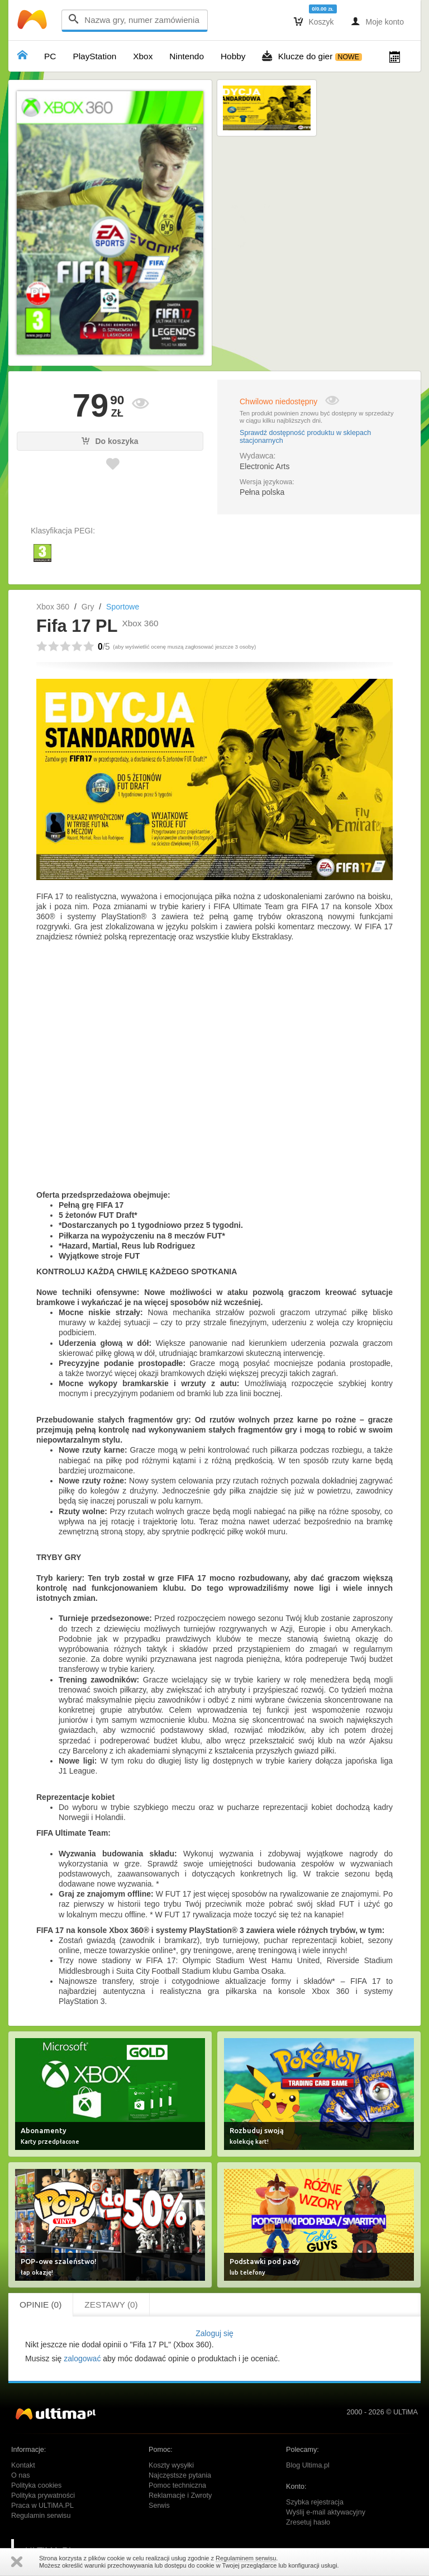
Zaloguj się (214, 2333)
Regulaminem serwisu (246, 2558)
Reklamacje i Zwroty (180, 2495)
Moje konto (377, 21)
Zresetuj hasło (308, 2522)
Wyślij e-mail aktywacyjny (325, 2512)
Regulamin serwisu (40, 2516)
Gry (88, 606)
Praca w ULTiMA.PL (42, 2505)
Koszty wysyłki (171, 2465)
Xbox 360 (52, 606)
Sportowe (122, 606)
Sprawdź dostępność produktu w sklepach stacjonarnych (305, 437)
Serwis (159, 2505)
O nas (20, 2475)
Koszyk (314, 21)
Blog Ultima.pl (308, 2465)
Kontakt (23, 2465)
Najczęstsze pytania (180, 2475)
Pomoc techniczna (177, 2485)
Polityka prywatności (43, 2495)
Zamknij (16, 2561)
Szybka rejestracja (315, 2502)
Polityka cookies (36, 2485)
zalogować (82, 2358)
